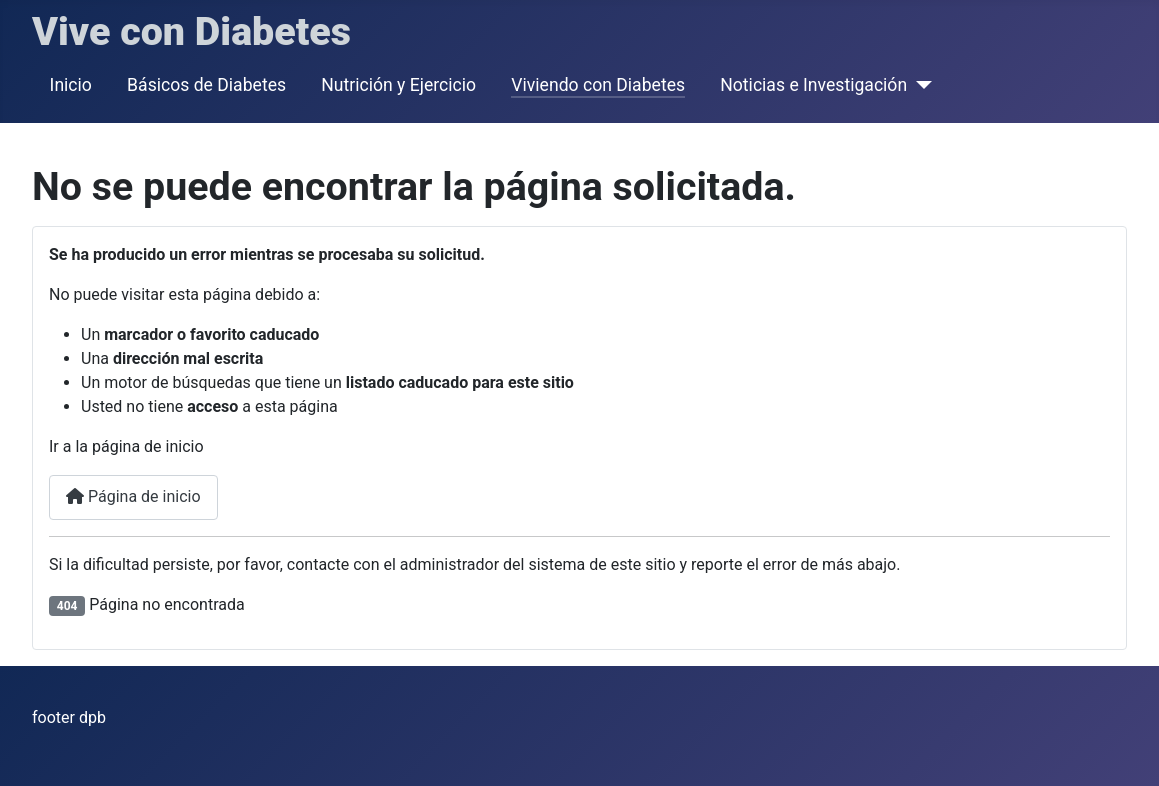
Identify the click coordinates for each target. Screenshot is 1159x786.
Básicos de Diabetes (206, 85)
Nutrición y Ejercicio (398, 85)
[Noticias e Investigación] (919, 85)
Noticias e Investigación (813, 85)
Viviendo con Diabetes (598, 85)
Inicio (71, 85)
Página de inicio (133, 496)
